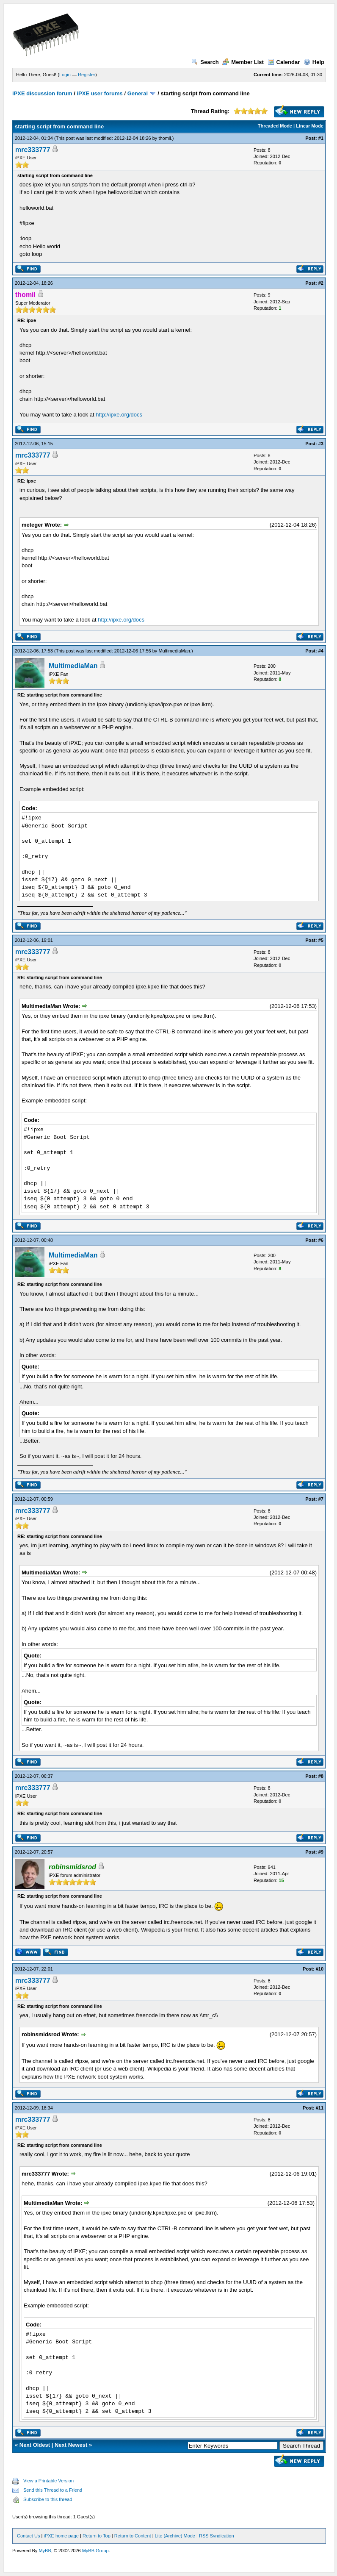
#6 (320, 1240)
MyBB (45, 2550)
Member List (243, 62)
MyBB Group (95, 2550)
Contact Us (28, 2535)
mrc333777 (32, 149)
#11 (319, 2107)
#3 (320, 443)
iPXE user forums (99, 93)
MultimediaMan (174, 650)
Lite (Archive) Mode (175, 2535)
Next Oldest (34, 2445)
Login (65, 74)
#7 (320, 1499)
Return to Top (96, 2535)
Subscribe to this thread (47, 2499)
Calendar (284, 62)
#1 (320, 138)
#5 (320, 940)
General (137, 93)
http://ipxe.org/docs (119, 414)
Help (314, 62)
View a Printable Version (48, 2480)
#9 (320, 1851)
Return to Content (132, 2535)
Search (204, 62)
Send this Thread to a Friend (52, 2490)
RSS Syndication (216, 2535)
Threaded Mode (275, 125)
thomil (164, 138)
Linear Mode (309, 125)
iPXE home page (61, 2535)
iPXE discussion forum (42, 93)
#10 (319, 1968)
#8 (320, 1776)
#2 (320, 283)
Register (86, 74)
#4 (320, 650)
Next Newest (71, 2445)
